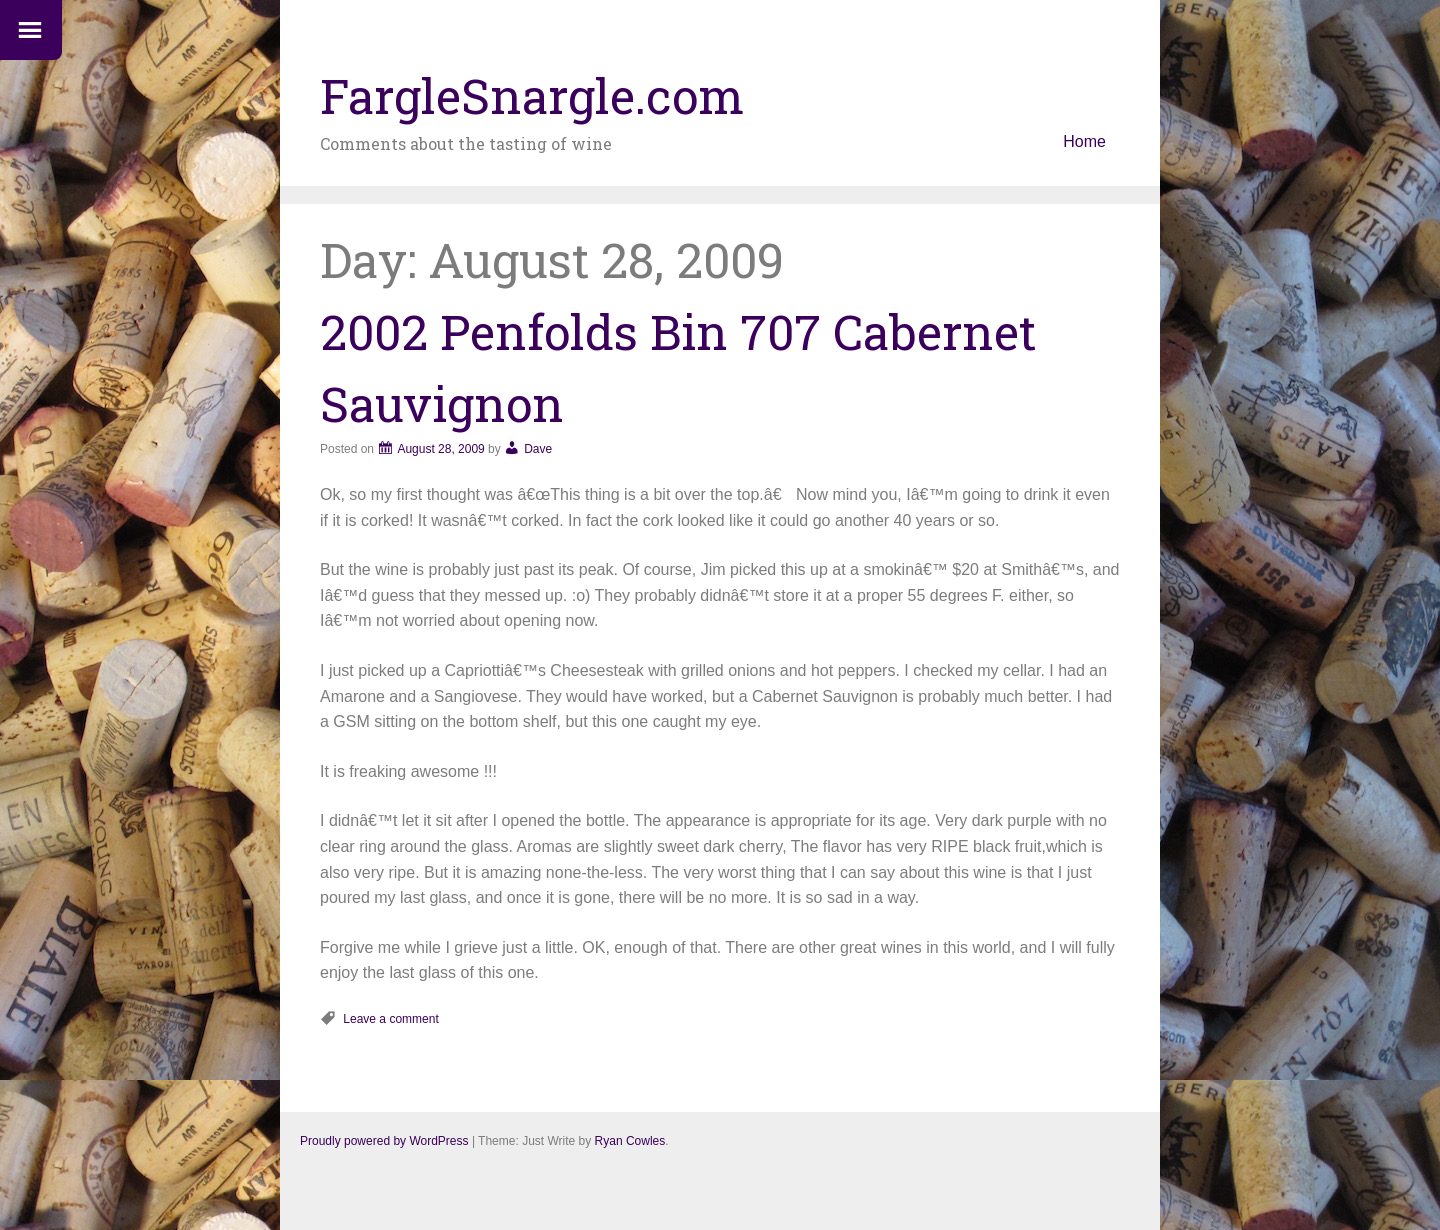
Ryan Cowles (630, 1141)
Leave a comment (390, 1019)
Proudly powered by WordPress (384, 1141)
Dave (538, 449)
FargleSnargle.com (532, 95)
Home (1084, 141)
